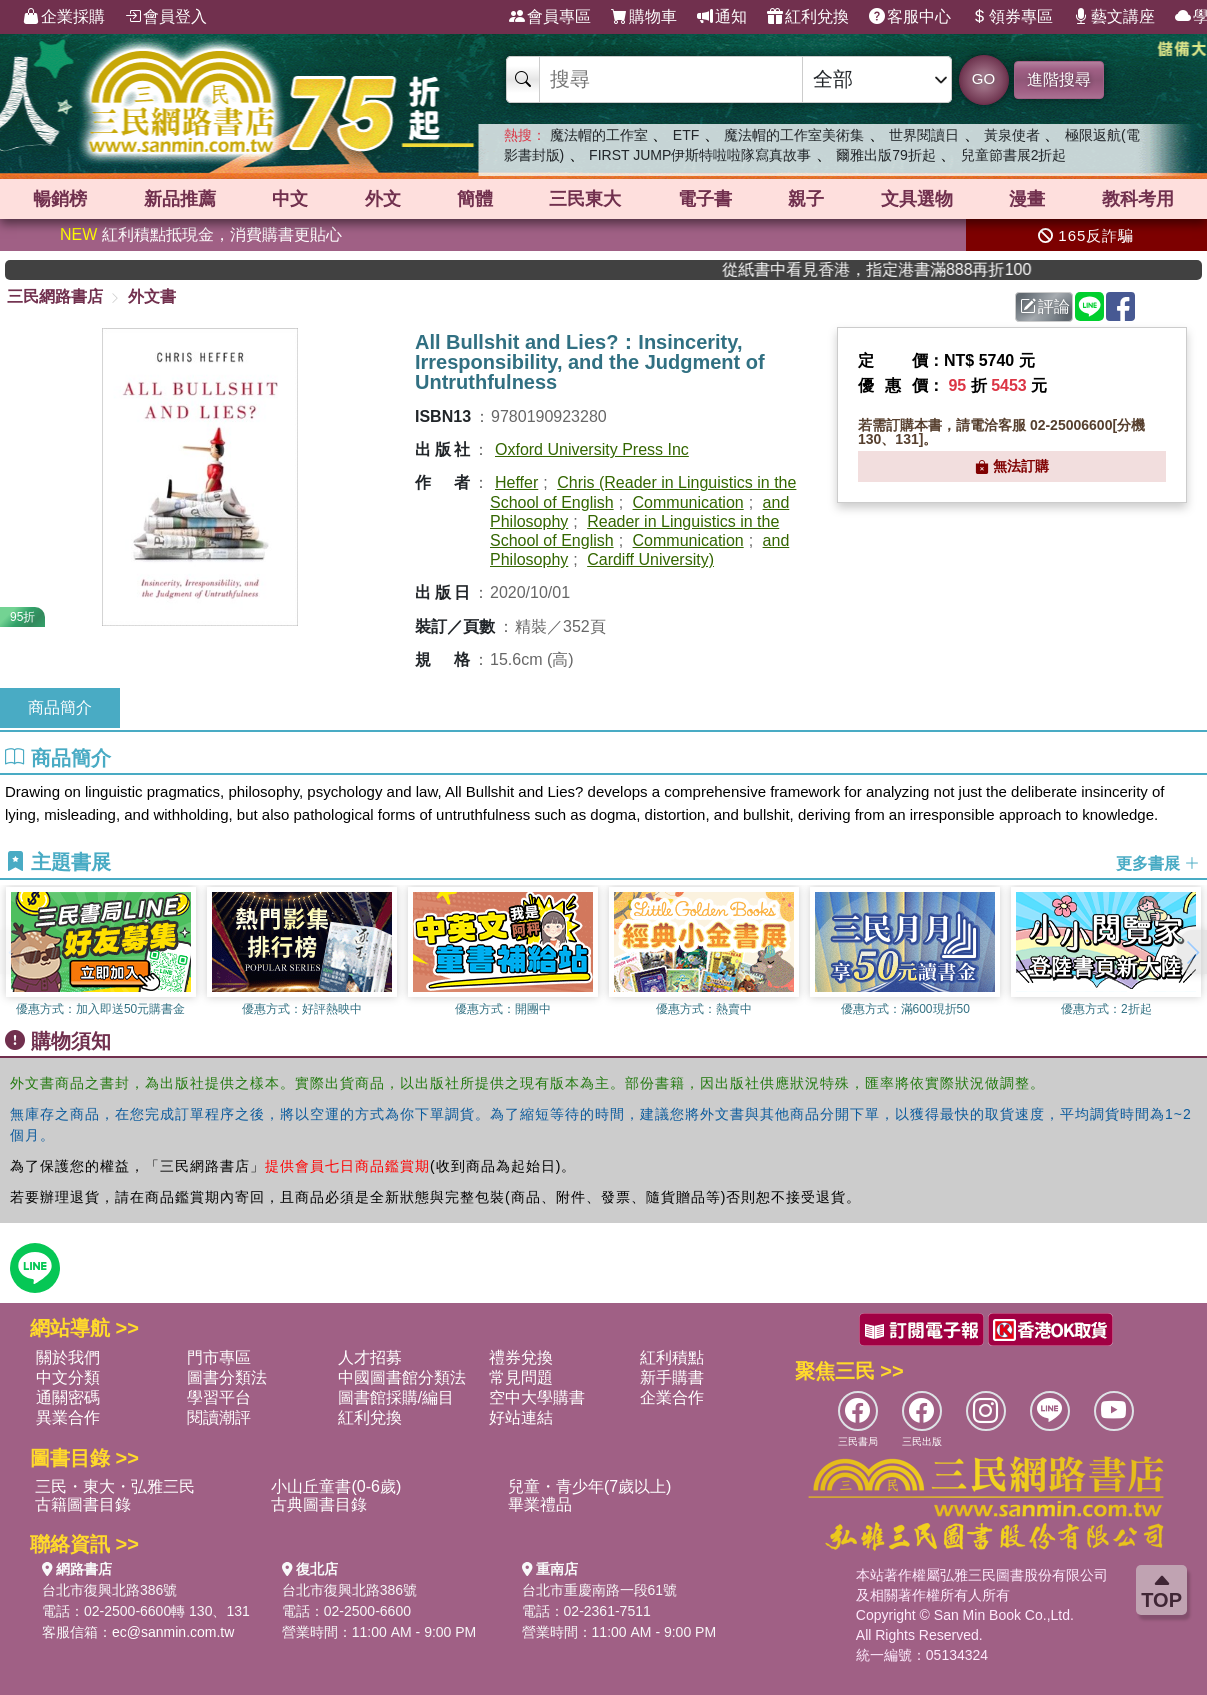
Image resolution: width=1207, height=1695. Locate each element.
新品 (180, 199)
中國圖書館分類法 (402, 1377)
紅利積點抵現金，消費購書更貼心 (201, 234)
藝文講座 (1114, 17)
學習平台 (219, 1397)
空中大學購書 (537, 1397)
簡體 (475, 199)
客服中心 (910, 17)
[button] (1192, 952)
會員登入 (166, 17)
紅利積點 (672, 1357)
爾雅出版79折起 (886, 155)
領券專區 (1012, 17)
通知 (722, 17)
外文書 (152, 296)
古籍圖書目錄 (83, 1504)
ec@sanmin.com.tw (173, 1632)
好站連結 (521, 1417)
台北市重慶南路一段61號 (600, 1590)
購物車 (644, 17)
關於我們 (68, 1357)
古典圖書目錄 (319, 1504)
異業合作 (68, 1417)
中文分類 (68, 1377)
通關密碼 (68, 1397)
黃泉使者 (1012, 135)
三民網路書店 (55, 296)
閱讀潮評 (219, 1417)
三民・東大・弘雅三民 (115, 1486)
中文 (290, 199)
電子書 (705, 199)
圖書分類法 (227, 1377)
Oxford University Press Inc (592, 449)
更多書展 (1158, 863)
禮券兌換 (521, 1357)
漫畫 (1027, 199)
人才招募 (370, 1357)
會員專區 (550, 17)
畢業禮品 (540, 1504)
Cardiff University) (650, 559)
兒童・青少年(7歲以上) (590, 1486)
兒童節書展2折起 (1014, 155)
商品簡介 (60, 707)
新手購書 (672, 1377)
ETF (686, 135)
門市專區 (219, 1357)
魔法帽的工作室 (599, 135)
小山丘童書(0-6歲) (336, 1486)
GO (983, 78)
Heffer (516, 482)
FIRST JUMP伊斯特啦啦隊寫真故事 (700, 155)
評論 (1045, 306)
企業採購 (64, 17)
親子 (806, 199)
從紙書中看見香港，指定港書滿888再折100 (915, 269)
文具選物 (917, 199)
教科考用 (1138, 199)
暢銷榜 (60, 199)
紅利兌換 (808, 17)
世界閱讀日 (924, 135)
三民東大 (585, 199)
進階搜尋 (1059, 79)
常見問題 (521, 1377)
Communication (688, 502)
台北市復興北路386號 (109, 1590)
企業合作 (672, 1397)
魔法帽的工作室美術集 (794, 135)
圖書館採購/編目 (396, 1397)
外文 (383, 199)
